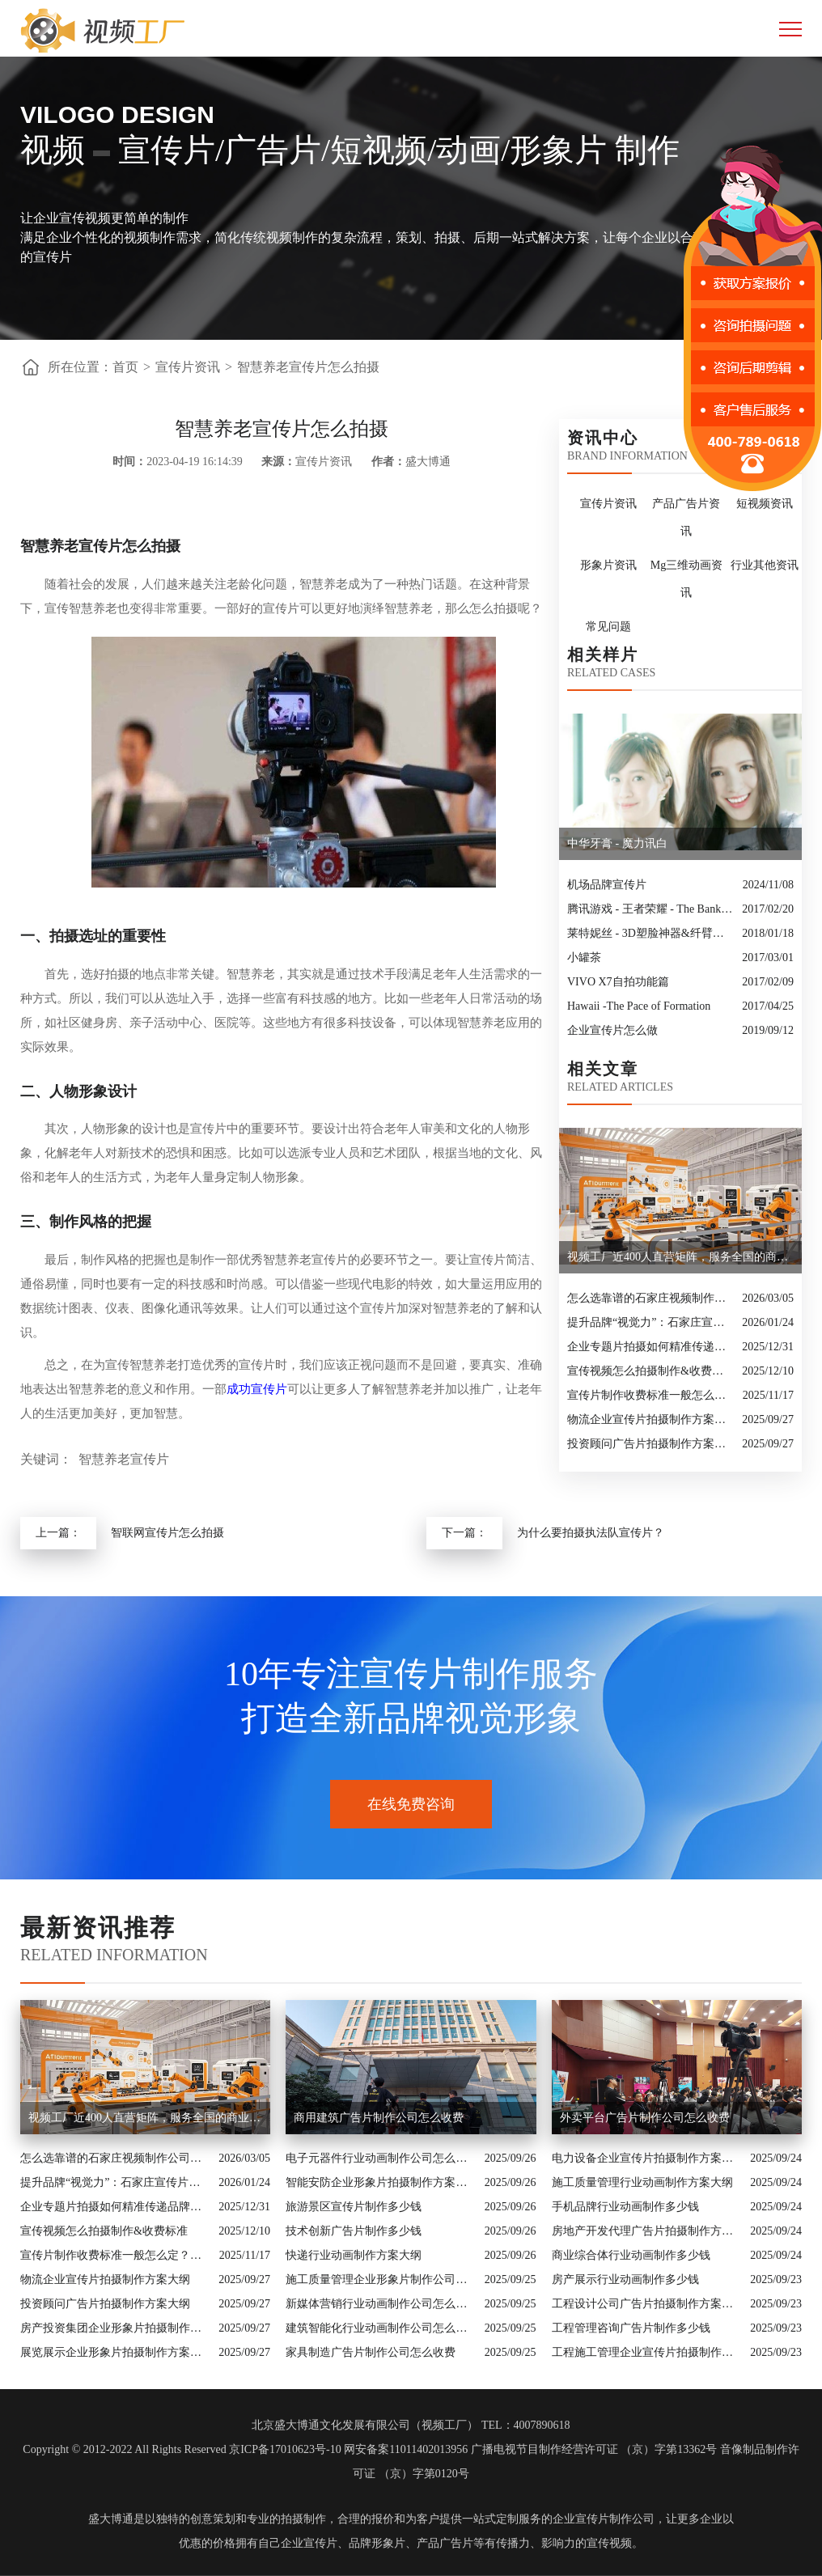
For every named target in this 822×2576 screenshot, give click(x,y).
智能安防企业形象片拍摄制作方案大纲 (381, 2182)
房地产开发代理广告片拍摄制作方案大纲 (647, 2231)
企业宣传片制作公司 (604, 2519)
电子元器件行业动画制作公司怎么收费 (381, 2158)
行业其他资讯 (765, 565)
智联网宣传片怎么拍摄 (167, 1533)
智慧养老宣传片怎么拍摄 (308, 367)
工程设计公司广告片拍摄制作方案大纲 (647, 2304)
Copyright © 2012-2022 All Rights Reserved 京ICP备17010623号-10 (182, 2449)
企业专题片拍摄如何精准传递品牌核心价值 (650, 1347)
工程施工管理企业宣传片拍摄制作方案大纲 (647, 2352)
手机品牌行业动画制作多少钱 (625, 2207)
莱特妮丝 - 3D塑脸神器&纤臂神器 (650, 933)
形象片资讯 (608, 565)
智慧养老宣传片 (123, 1459)
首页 (125, 367)
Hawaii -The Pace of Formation (638, 1006)
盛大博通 (110, 2519)
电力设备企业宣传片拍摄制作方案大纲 (647, 2158)
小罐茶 (584, 957)
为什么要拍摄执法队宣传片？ (590, 1533)
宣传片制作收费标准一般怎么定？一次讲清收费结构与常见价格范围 (651, 1395)
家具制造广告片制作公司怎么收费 (370, 2352)
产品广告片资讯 (686, 517)
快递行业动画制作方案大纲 (354, 2255)
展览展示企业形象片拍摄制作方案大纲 (115, 2352)
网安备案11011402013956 (406, 2449)
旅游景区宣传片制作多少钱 (354, 2207)
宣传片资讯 (187, 367)
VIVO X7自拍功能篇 (618, 982)
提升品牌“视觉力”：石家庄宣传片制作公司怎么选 (650, 1322)
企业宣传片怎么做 (612, 1030)
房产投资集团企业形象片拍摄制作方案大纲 (115, 2328)
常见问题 (608, 627)
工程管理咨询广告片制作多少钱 (631, 2328)
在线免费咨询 (411, 1804)
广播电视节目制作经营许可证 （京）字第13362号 (594, 2449)
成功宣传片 (257, 1389)
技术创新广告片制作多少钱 (354, 2231)
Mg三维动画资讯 (686, 579)
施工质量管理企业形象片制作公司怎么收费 (381, 2279)
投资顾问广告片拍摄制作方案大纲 (650, 1444)
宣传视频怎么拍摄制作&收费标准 (650, 1371)
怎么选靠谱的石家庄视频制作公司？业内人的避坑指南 (650, 1298)
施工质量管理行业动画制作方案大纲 (642, 2182)
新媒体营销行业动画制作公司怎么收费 (381, 2304)
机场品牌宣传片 (606, 885)
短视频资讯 (764, 504)
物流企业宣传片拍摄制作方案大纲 (650, 1419)
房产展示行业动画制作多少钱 (625, 2279)
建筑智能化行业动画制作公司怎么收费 (381, 2328)
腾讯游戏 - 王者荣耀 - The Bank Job (650, 909)
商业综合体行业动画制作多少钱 (631, 2255)
